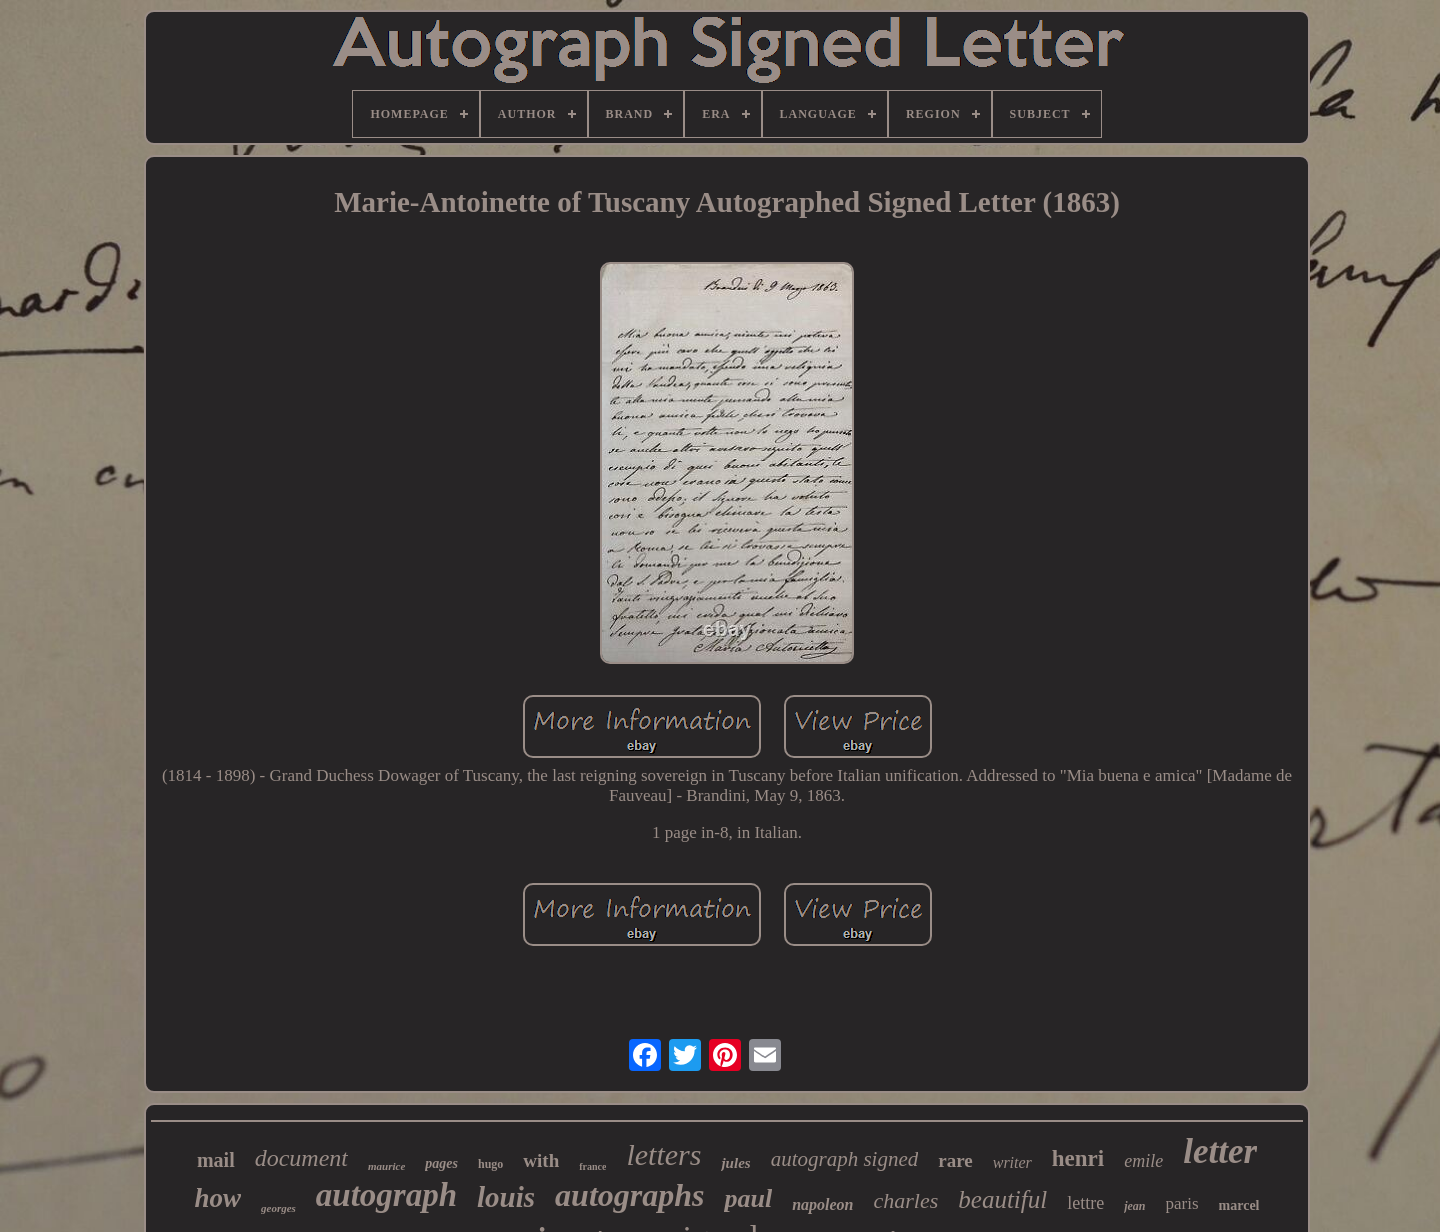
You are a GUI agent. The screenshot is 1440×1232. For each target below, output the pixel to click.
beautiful (1002, 1199)
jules (735, 1163)
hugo (490, 1164)
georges (278, 1208)
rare (955, 1160)
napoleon (822, 1204)
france (592, 1166)
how (217, 1198)
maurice (386, 1166)
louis (506, 1197)
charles (906, 1200)
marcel (1239, 1205)
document (301, 1158)
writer (1012, 1162)
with (541, 1160)
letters (663, 1154)
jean (1134, 1206)
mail (216, 1160)
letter (1220, 1151)
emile (1143, 1161)
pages (441, 1163)
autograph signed (845, 1159)
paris (1182, 1203)
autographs (629, 1195)
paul (748, 1198)
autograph (386, 1195)
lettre (1085, 1203)
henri (1078, 1158)
